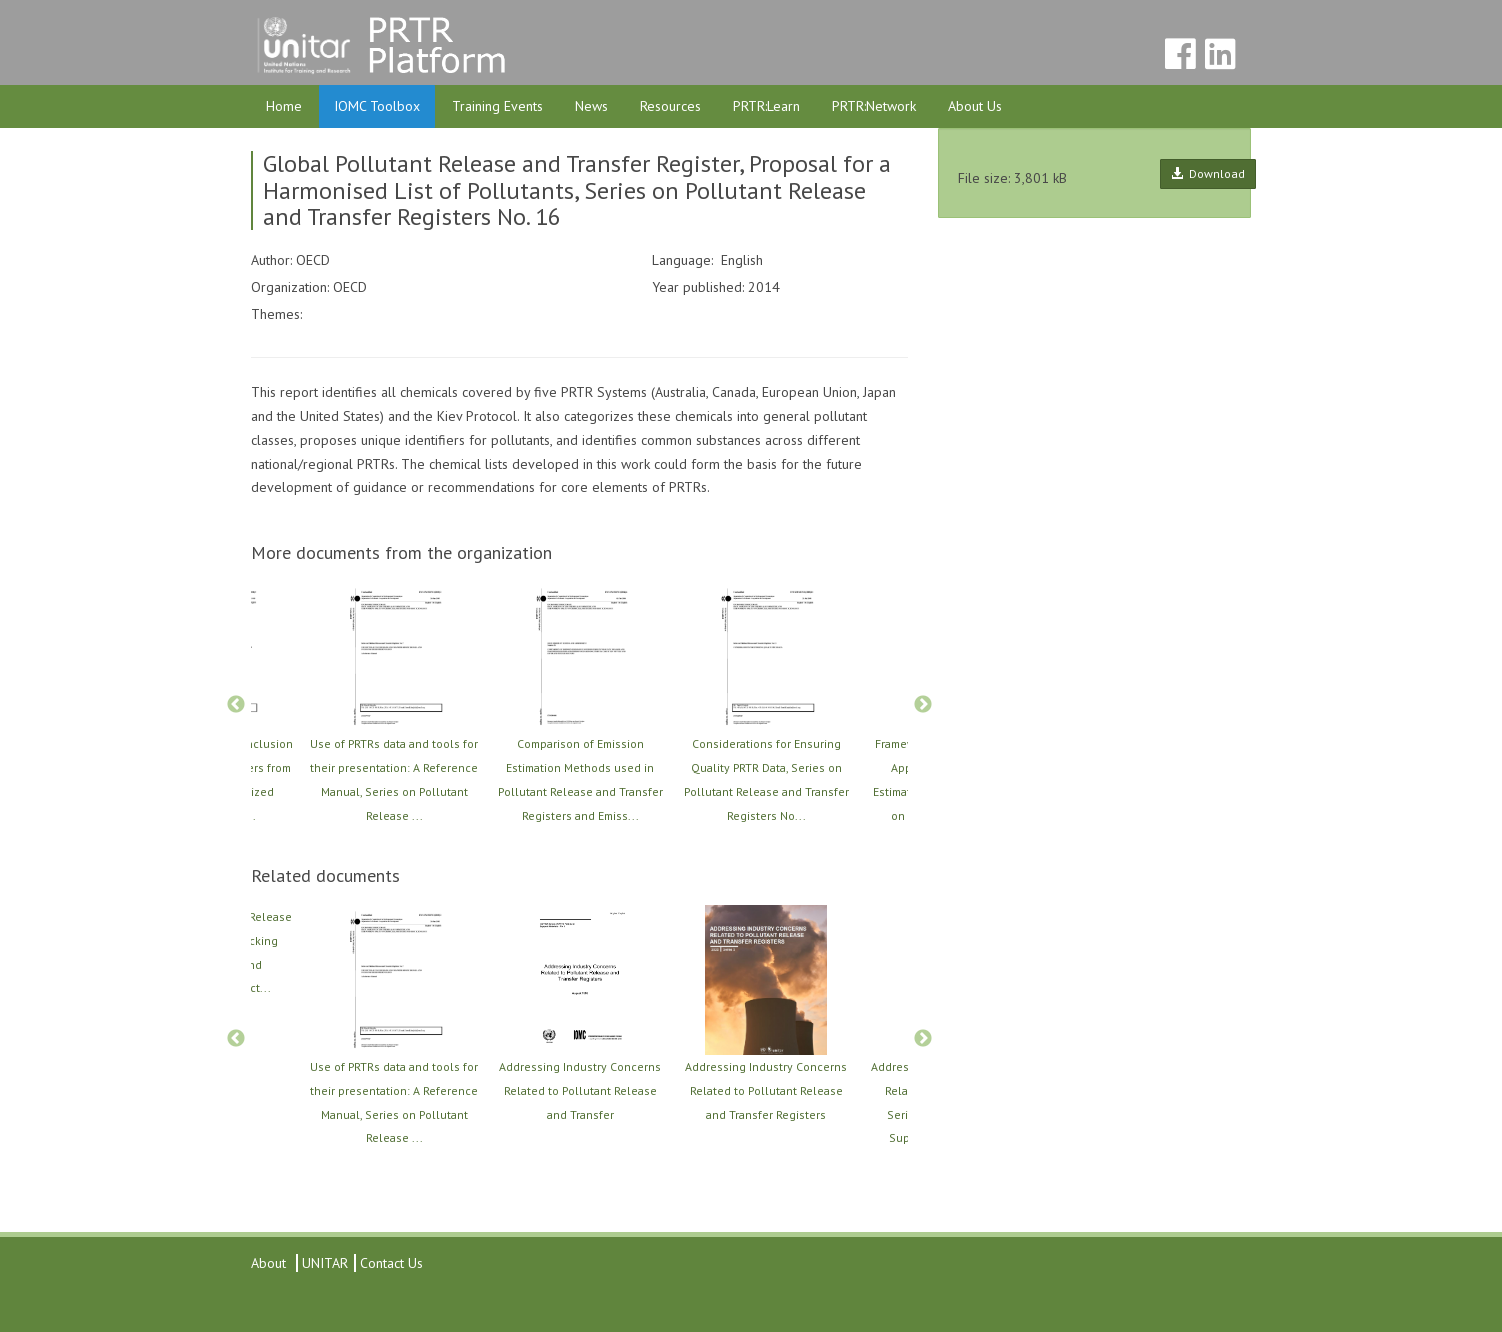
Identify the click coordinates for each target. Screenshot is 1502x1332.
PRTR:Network (874, 106)
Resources (670, 106)
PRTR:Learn (766, 106)
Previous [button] (236, 705)
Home (284, 106)
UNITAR (323, 1263)
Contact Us (391, 1263)
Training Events (497, 106)
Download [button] (1208, 173)
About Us (975, 106)
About (268, 1263)
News (591, 106)
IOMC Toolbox (377, 106)
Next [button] (923, 705)
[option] (580, 704)
